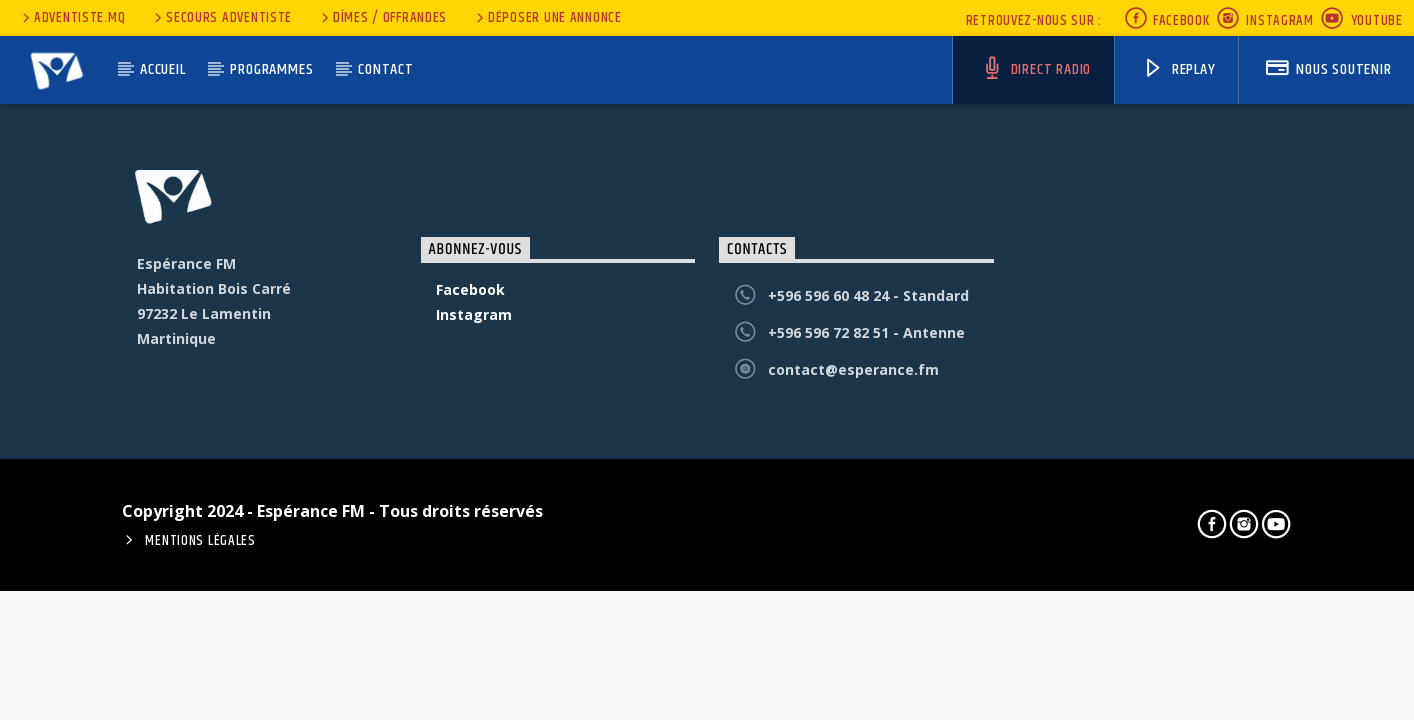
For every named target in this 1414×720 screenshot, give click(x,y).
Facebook (1166, 21)
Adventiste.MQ (72, 18)
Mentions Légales (200, 541)
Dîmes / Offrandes (382, 18)
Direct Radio (1036, 69)
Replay (1179, 69)
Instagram (1265, 21)
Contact (386, 69)
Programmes (271, 69)
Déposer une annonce (547, 18)
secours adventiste (221, 18)
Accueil (163, 69)
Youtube (1361, 21)
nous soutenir (1328, 69)
